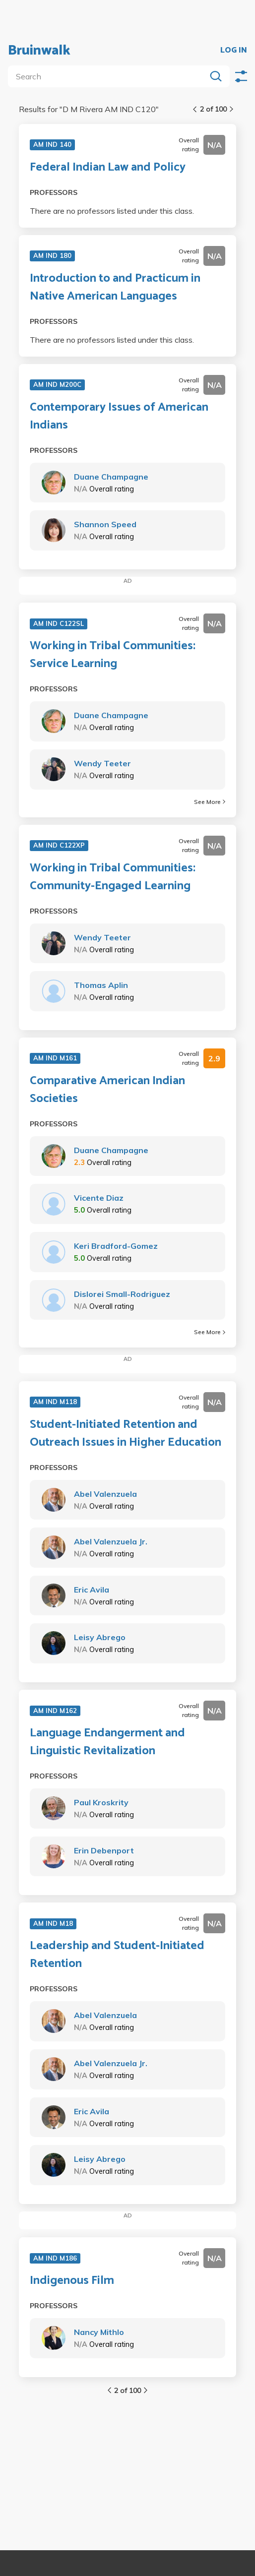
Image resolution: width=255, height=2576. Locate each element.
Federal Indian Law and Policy (108, 168)
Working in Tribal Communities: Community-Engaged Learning (112, 877)
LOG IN (233, 50)
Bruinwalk (39, 50)
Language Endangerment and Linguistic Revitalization (107, 1742)
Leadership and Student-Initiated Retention (117, 1955)
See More (209, 801)
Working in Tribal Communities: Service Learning (112, 655)
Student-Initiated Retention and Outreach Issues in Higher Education (125, 1434)
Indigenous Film (72, 2281)
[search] (109, 76)
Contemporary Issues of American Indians (119, 416)
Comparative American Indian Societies (107, 1090)
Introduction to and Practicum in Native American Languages (115, 288)
